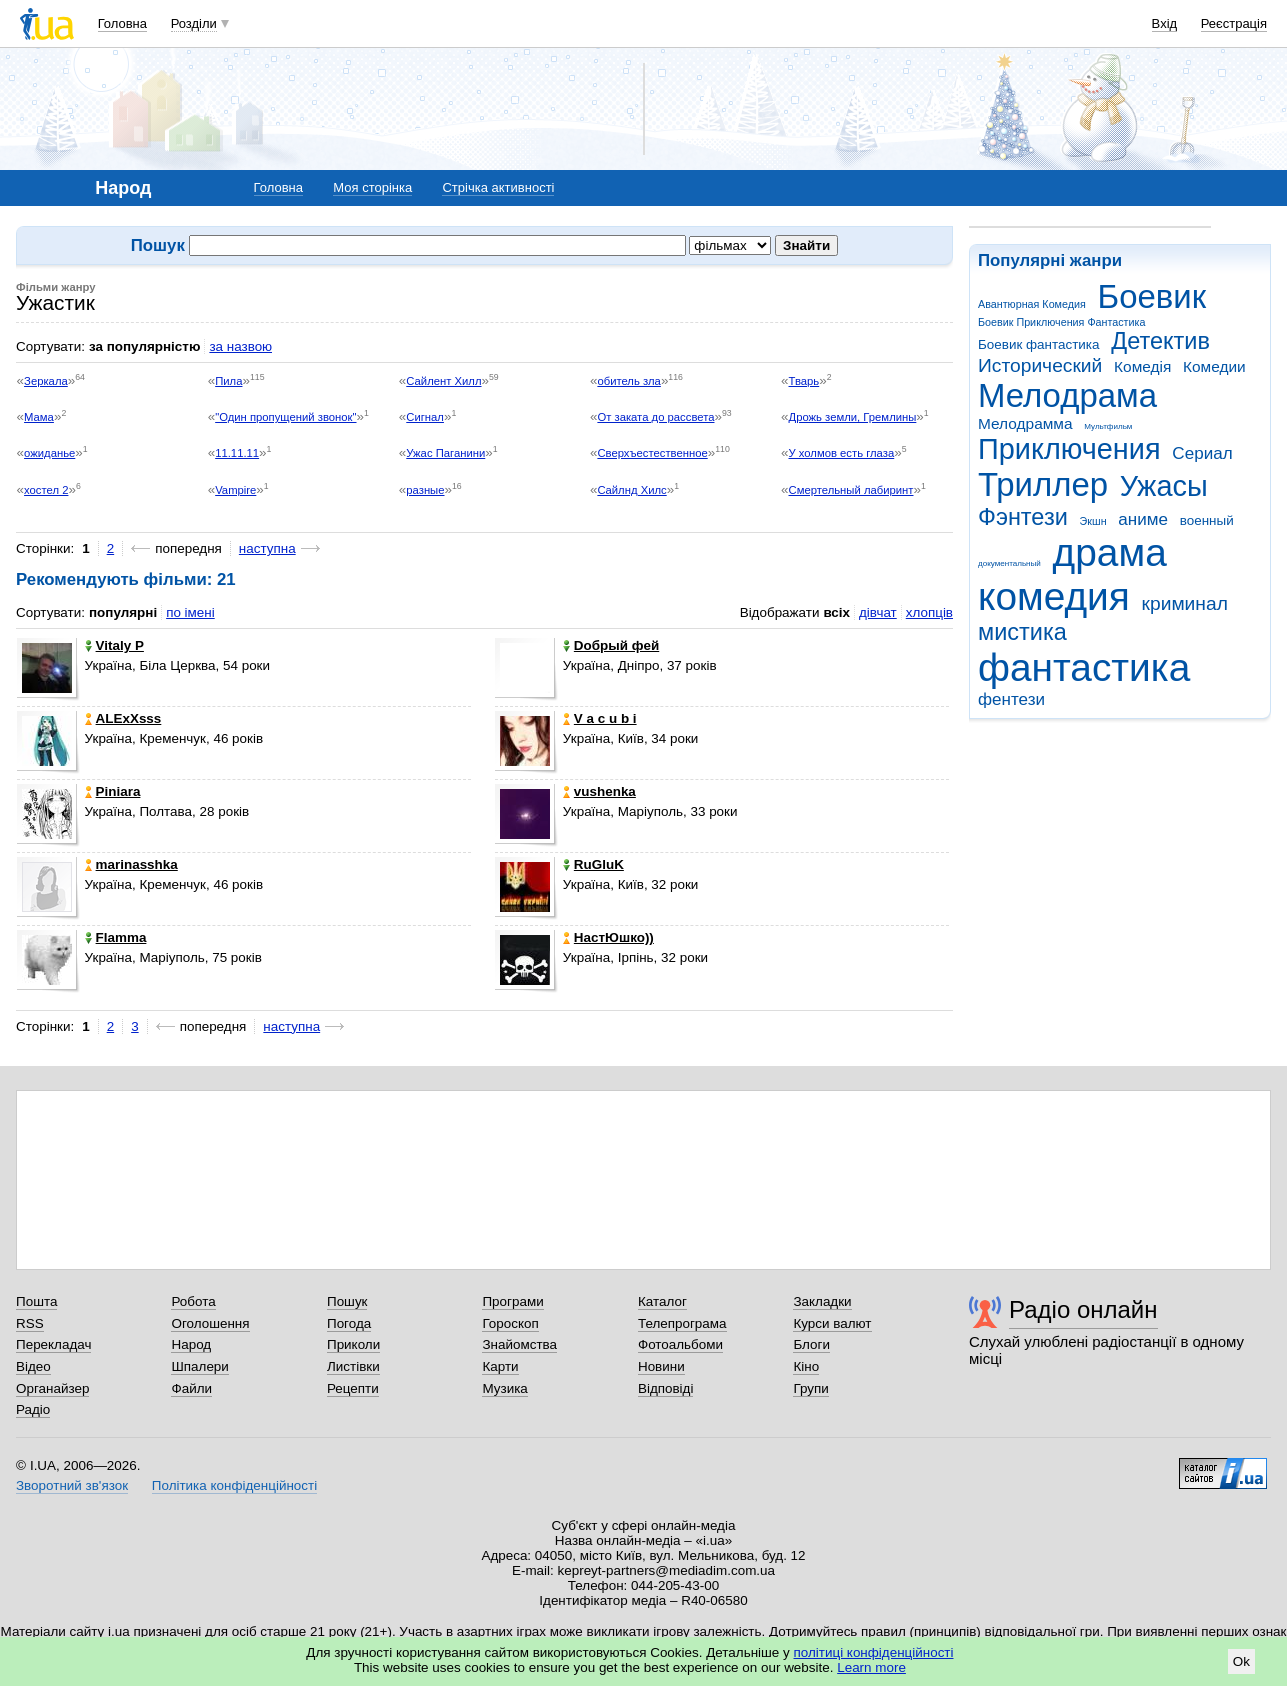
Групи (810, 1388)
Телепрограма (682, 1323)
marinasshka (131, 864)
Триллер (1043, 484)
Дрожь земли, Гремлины (853, 417)
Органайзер (52, 1388)
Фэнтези (1023, 517)
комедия (1054, 596)
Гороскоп (510, 1323)
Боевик (1152, 296)
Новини (661, 1366)
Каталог (662, 1301)
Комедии (1214, 366)
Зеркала (46, 381)
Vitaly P (114, 645)
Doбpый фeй (611, 645)
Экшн (1093, 521)
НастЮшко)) (608, 937)
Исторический (1040, 365)
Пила (228, 381)
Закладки (822, 1301)
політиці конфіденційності (874, 1652)
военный (1207, 520)
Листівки (353, 1366)
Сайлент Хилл (443, 381)
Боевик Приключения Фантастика (1061, 322)
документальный (1009, 563)
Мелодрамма (1025, 423)
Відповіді (666, 1388)
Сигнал (425, 417)
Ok (1241, 1661)
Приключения (1069, 449)
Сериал (1202, 453)
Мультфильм (1108, 426)
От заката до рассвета (655, 417)
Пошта (36, 1301)
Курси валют (832, 1323)
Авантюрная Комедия (1032, 304)
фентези (1011, 699)
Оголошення (210, 1323)
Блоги (811, 1344)
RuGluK (593, 864)
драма (1110, 552)
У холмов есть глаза (842, 453)
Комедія (1142, 366)
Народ (191, 1344)
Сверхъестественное (652, 453)
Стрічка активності (498, 187)
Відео (33, 1366)
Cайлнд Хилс (631, 490)
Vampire (235, 490)
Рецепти (353, 1388)
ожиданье (49, 453)
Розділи (194, 23)
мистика (1022, 632)
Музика (504, 1388)
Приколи (353, 1344)
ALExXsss (123, 718)
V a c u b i (600, 718)
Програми (512, 1301)
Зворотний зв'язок (72, 1485)
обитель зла (628, 381)
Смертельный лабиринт (851, 490)
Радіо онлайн (1083, 1309)
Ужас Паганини (445, 453)
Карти (500, 1366)
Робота (193, 1301)
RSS (30, 1323)
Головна (122, 23)
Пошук (347, 1301)
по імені (190, 612)
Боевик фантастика (1038, 344)
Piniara (113, 791)
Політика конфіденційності (234, 1485)
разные (425, 490)
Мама (39, 417)
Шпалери (199, 1366)
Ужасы (1164, 486)
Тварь (804, 381)
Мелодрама (1067, 395)
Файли (191, 1388)
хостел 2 (46, 490)
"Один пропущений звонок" (285, 417)
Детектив (1160, 341)
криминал (1185, 603)
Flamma (116, 937)
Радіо (33, 1409)
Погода (349, 1323)
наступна (267, 548)
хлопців (929, 612)
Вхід (1165, 23)
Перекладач (53, 1344)
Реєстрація (1234, 23)
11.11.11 (237, 453)
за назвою (240, 346)
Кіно (806, 1366)
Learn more (871, 1667)
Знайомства (519, 1344)
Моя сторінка (372, 187)
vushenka (599, 791)
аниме (1143, 519)
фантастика (1084, 667)
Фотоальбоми (680, 1344)
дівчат (878, 612)
